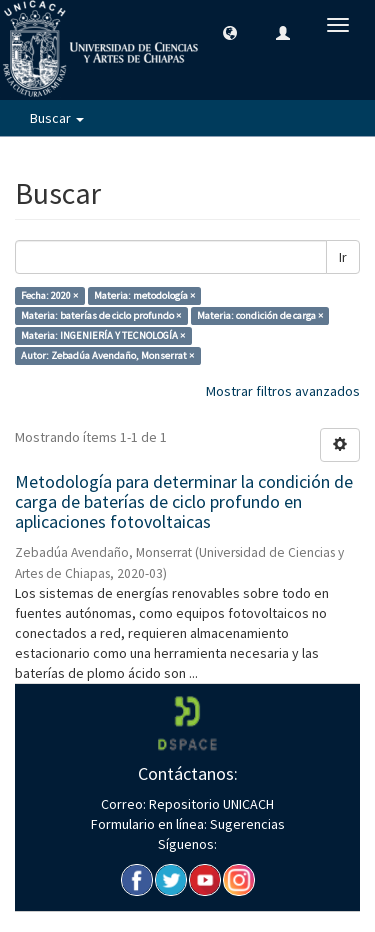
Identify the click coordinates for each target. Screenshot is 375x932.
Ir (343, 257)
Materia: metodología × (144, 295)
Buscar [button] (57, 118)
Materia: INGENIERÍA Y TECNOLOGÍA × (103, 335)
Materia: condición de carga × (260, 315)
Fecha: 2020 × (49, 295)
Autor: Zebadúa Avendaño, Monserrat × (107, 355)
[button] (230, 32)
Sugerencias (246, 824)
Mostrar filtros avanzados (283, 391)
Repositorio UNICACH (210, 804)
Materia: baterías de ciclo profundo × (101, 315)
